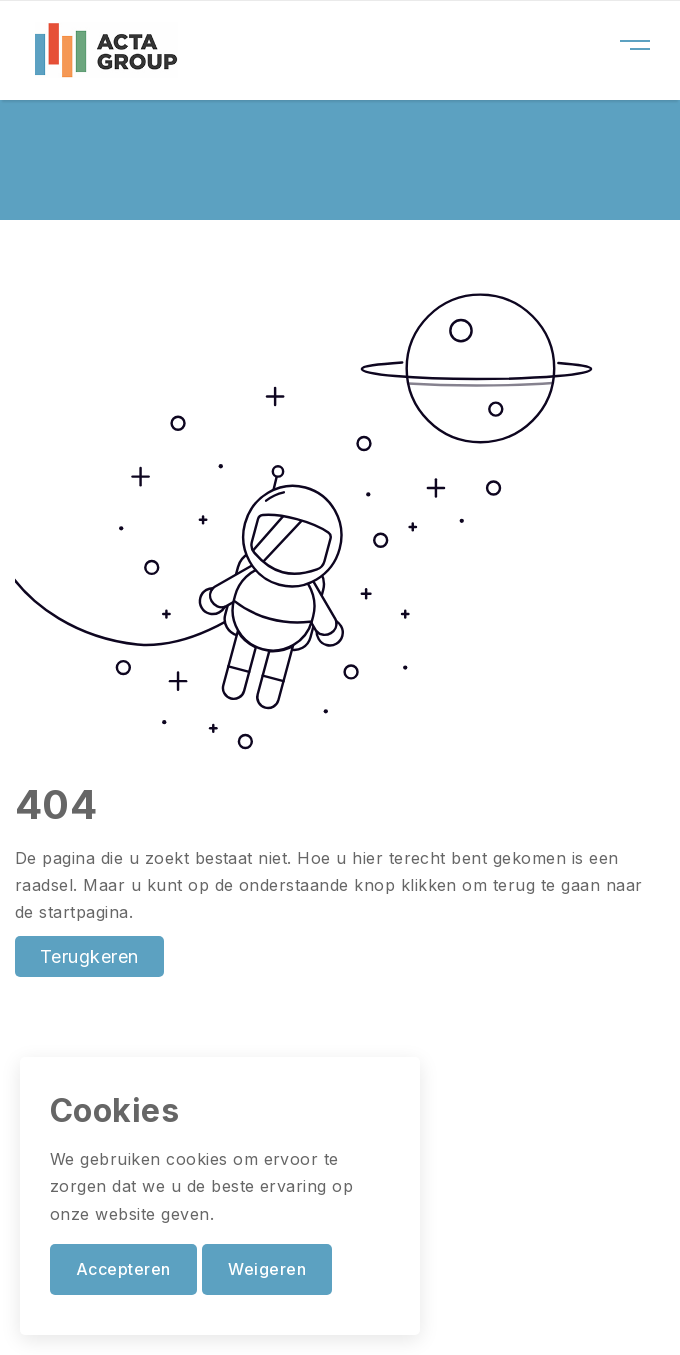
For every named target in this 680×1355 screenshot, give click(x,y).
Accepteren (123, 1269)
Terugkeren (89, 956)
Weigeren (267, 1269)
